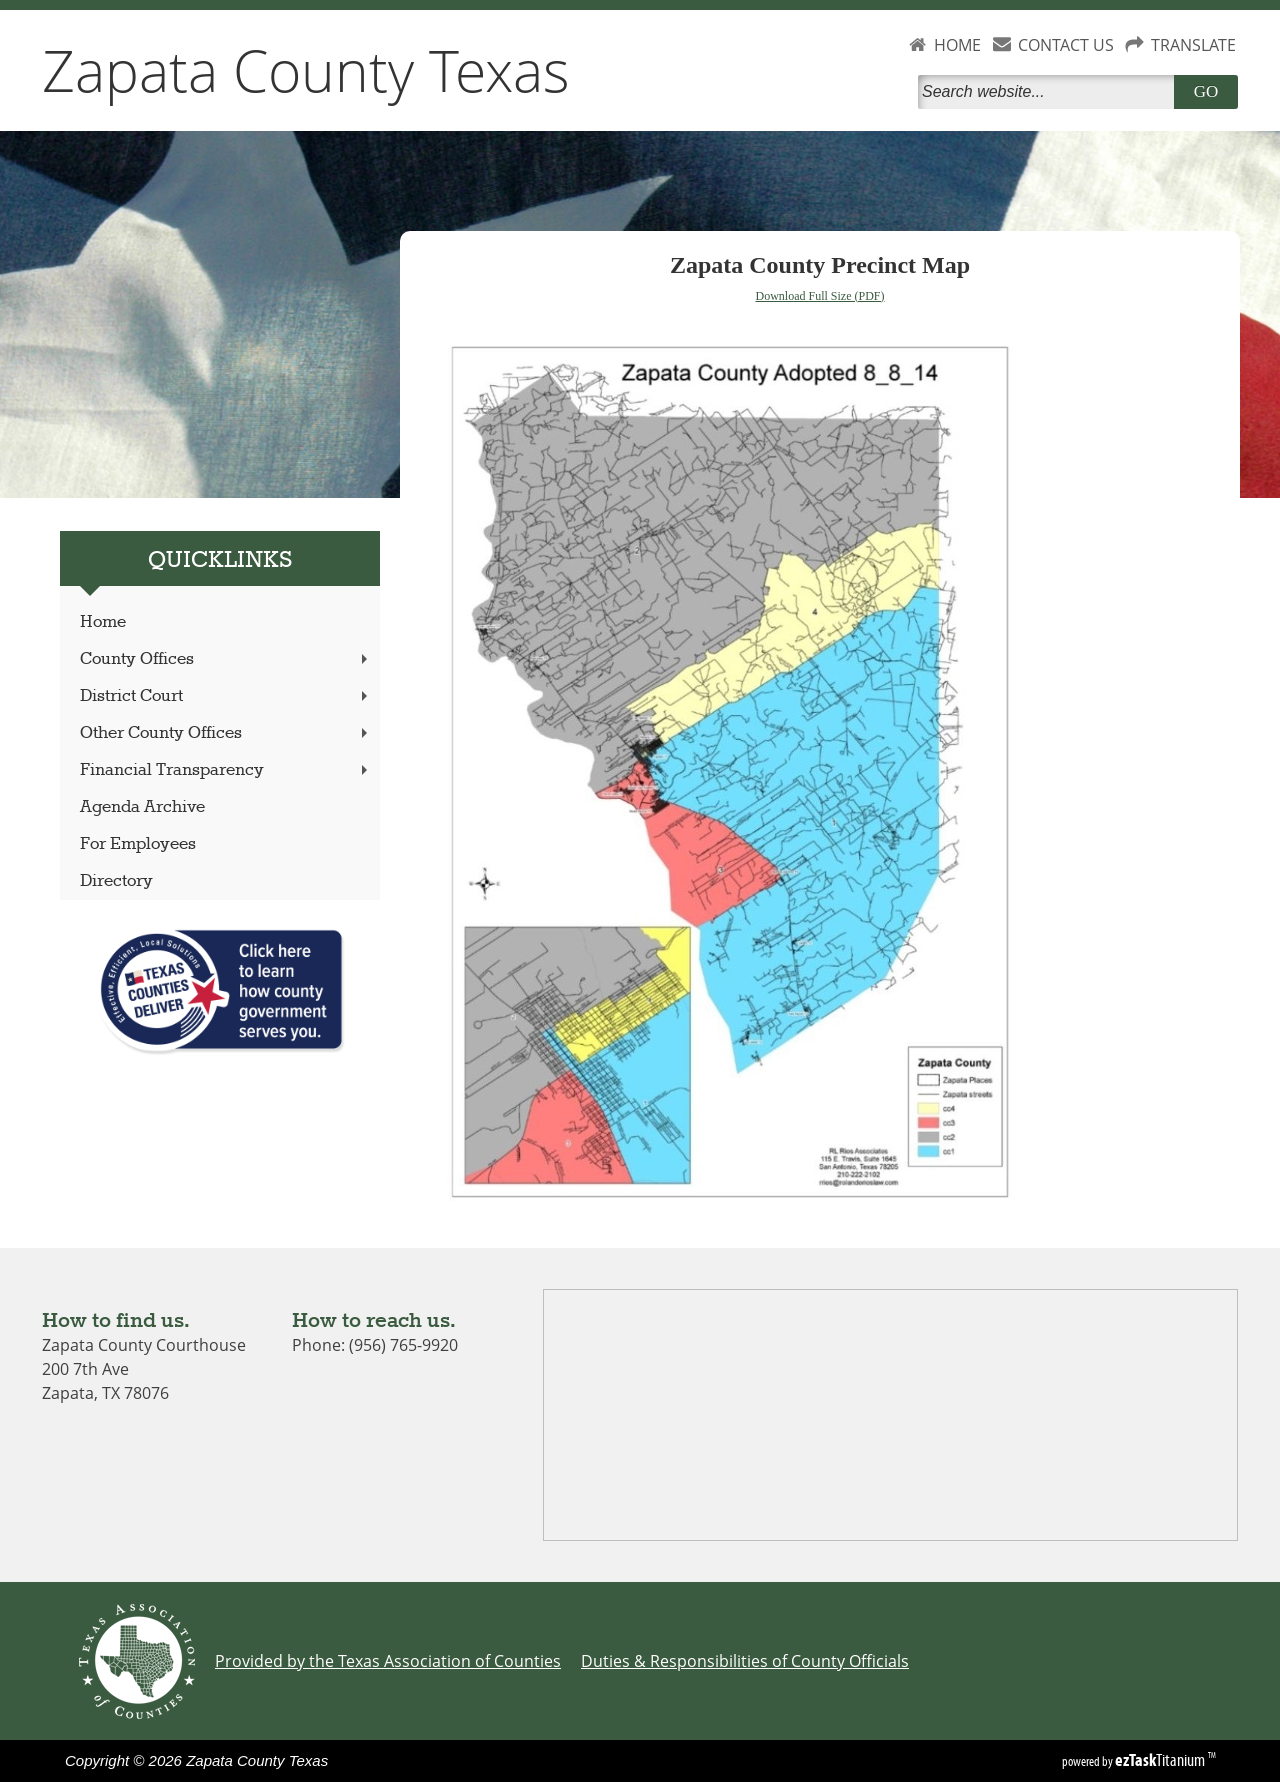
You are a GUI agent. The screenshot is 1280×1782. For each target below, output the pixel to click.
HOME (957, 45)
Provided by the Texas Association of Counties (388, 1661)
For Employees (138, 844)
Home (103, 622)
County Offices (226, 659)
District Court (226, 696)
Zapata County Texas (306, 70)
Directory (116, 881)
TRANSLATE (1193, 45)
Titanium (1161, 1760)
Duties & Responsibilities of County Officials (745, 1661)
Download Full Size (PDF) (820, 296)
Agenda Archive (142, 807)
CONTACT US (1066, 45)
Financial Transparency (226, 770)
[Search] (1050, 92)
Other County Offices (226, 733)
